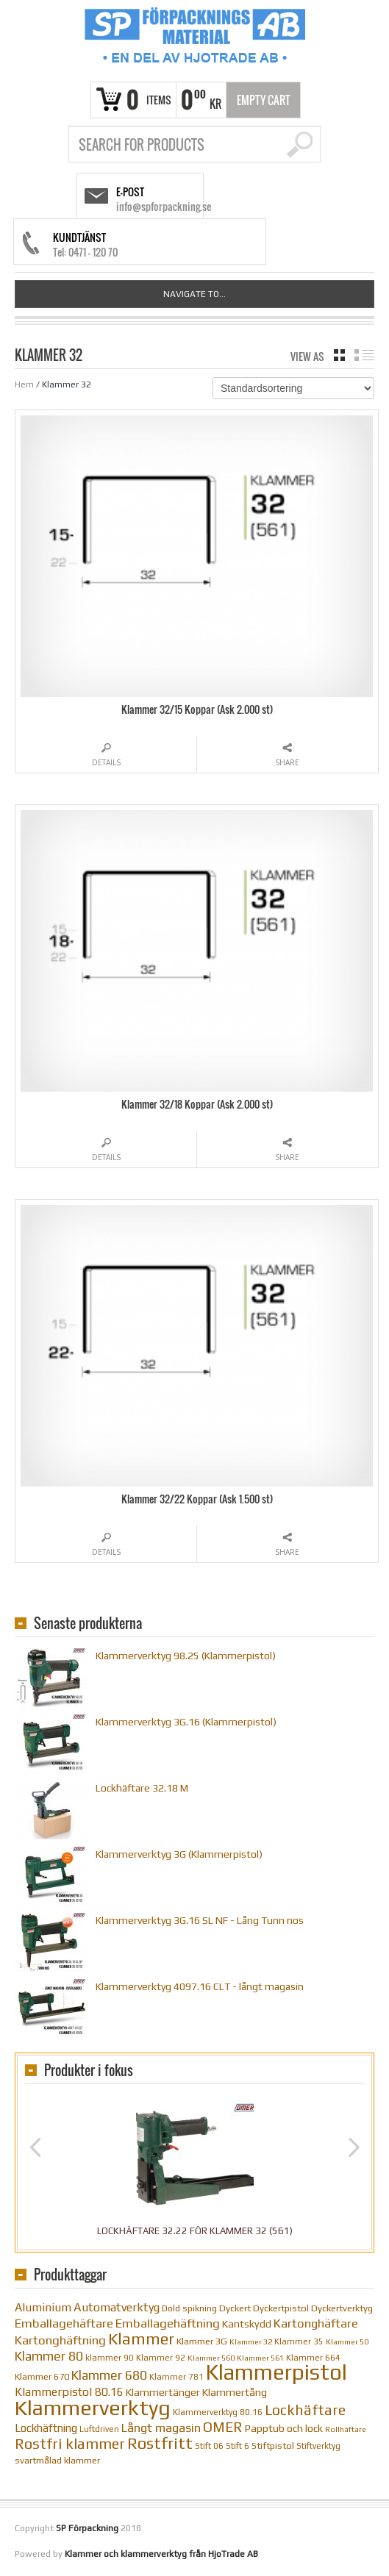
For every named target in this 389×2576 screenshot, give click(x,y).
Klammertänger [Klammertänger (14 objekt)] (163, 2392)
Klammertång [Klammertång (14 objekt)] (234, 2392)
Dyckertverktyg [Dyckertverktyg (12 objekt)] (342, 2308)
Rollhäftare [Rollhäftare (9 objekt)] (345, 2429)
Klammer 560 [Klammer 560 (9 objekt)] (211, 2357)
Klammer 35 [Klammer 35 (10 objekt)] (299, 2341)
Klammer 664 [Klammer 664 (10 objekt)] (313, 2358)
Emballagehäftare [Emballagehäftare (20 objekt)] (64, 2323)
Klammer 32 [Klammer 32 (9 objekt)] (250, 2341)
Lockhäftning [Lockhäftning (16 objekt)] (46, 2428)
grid (339, 355)
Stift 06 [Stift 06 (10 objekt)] (209, 2446)
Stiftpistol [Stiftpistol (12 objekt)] (272, 2445)
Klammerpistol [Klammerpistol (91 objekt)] (276, 2372)
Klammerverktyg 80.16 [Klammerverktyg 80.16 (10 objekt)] (218, 2412)
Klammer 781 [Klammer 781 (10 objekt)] (176, 2377)
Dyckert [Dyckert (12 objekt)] (235, 2308)
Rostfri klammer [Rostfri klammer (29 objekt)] (70, 2443)
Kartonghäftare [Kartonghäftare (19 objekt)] (316, 2323)
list (364, 355)
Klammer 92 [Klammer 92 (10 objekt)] (160, 2358)
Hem (24, 384)
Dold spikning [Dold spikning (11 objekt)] (189, 2308)
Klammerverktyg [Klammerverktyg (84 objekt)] (93, 2407)
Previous (34, 2147)
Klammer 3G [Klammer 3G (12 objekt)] (201, 2341)
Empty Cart (263, 100)
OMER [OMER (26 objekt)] (223, 2427)
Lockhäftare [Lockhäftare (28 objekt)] (305, 2410)
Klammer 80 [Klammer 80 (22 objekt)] (49, 2356)
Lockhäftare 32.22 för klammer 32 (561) (195, 2230)
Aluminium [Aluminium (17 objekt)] (43, 2307)
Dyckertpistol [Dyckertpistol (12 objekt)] (281, 2308)
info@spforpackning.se (163, 206)
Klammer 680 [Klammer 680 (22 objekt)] (109, 2375)
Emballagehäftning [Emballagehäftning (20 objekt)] (167, 2323)
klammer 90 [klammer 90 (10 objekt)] (109, 2358)
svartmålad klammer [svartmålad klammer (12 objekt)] (57, 2460)
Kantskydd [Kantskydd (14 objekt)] (246, 2324)
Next (354, 2147)
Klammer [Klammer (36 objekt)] (141, 2339)
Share (287, 762)
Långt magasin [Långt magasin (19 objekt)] (161, 2428)
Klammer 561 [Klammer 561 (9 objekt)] (260, 2357)
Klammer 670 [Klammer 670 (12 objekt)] (42, 2376)
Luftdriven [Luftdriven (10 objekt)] (99, 2429)
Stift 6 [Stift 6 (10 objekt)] (237, 2446)
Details (106, 762)
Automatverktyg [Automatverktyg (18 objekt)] (117, 2307)
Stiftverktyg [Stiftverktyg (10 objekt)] (318, 2446)
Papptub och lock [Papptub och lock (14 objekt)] (284, 2428)
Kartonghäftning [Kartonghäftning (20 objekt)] (60, 2340)
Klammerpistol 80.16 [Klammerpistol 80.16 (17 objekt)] (69, 2391)
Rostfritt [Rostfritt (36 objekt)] (160, 2443)
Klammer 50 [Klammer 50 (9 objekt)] (347, 2341)
